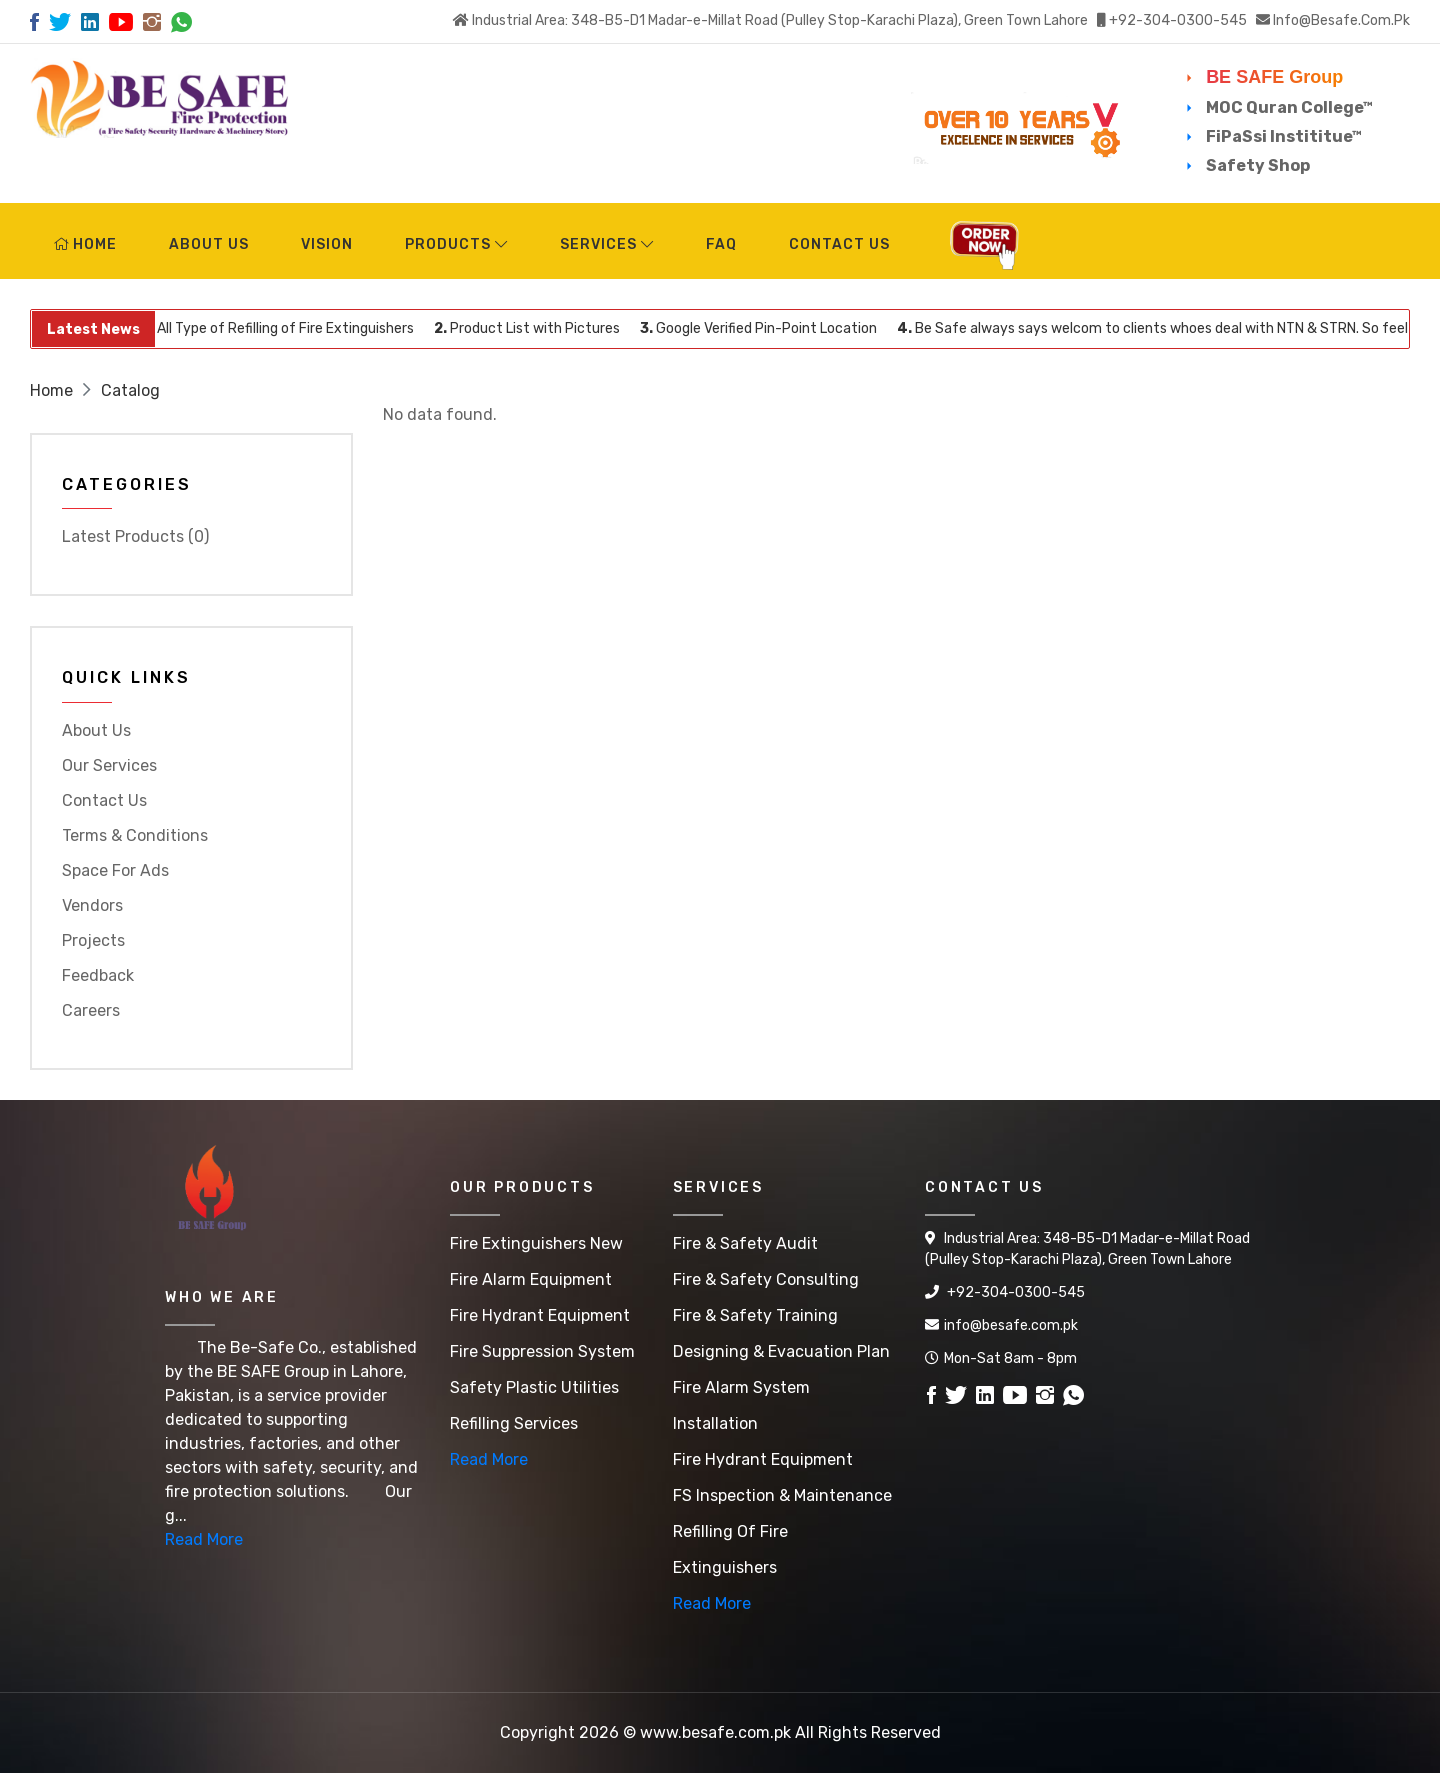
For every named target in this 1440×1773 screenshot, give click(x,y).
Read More (204, 1539)
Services (607, 244)
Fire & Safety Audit (745, 1243)
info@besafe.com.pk (1341, 20)
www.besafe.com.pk (715, 1732)
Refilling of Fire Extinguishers (730, 1549)
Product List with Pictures (536, 328)
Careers (91, 1010)
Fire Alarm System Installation (741, 1405)
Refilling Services (514, 1423)
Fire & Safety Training (755, 1315)
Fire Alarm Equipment (531, 1279)
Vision (327, 244)
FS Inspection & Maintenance (782, 1495)
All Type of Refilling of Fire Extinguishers (287, 328)
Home (85, 244)
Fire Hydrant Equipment (540, 1315)
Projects (93, 940)
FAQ (721, 244)
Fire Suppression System (542, 1351)
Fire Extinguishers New (536, 1243)
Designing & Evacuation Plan (781, 1351)
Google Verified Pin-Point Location (767, 328)
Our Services (109, 765)
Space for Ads (115, 870)
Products (456, 244)
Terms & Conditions (135, 835)
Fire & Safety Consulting (766, 1279)
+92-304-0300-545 (1178, 20)
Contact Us (839, 244)
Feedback (98, 975)
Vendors (92, 905)
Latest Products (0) (135, 536)
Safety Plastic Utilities (534, 1387)
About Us (209, 244)
